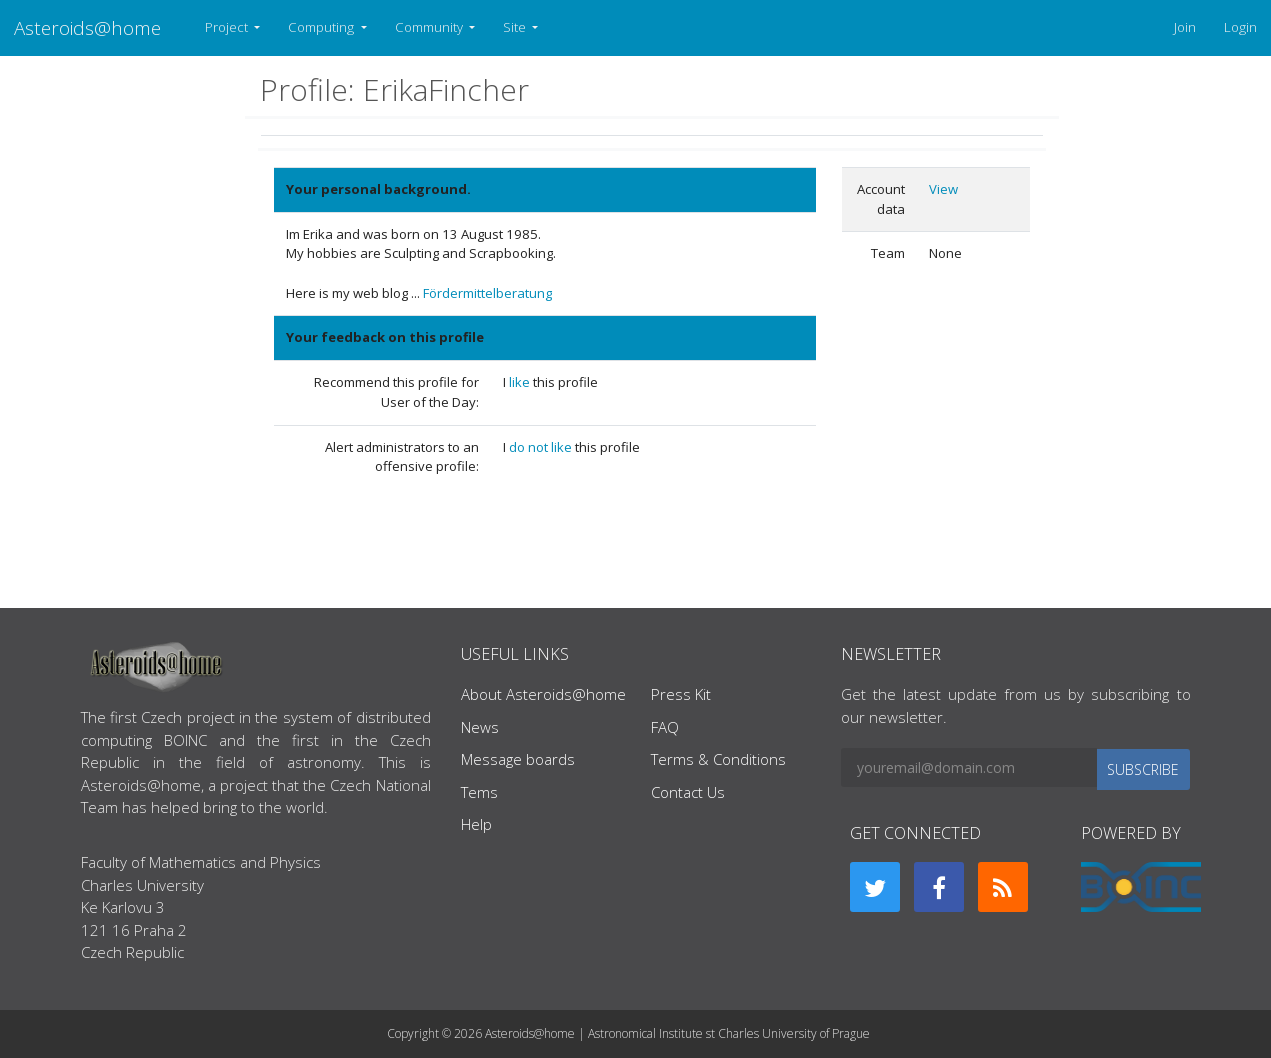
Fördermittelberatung (487, 293)
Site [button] (516, 27)
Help (476, 824)
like (521, 382)
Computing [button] (322, 27)
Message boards (518, 759)
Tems (479, 792)
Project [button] (228, 27)
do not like (542, 447)
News (480, 727)
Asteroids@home (87, 27)
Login (1240, 27)
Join (1185, 27)
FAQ (665, 727)
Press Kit (681, 694)
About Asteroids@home (543, 694)
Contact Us (688, 792)
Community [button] (430, 27)
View (943, 189)
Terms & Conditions (718, 759)
